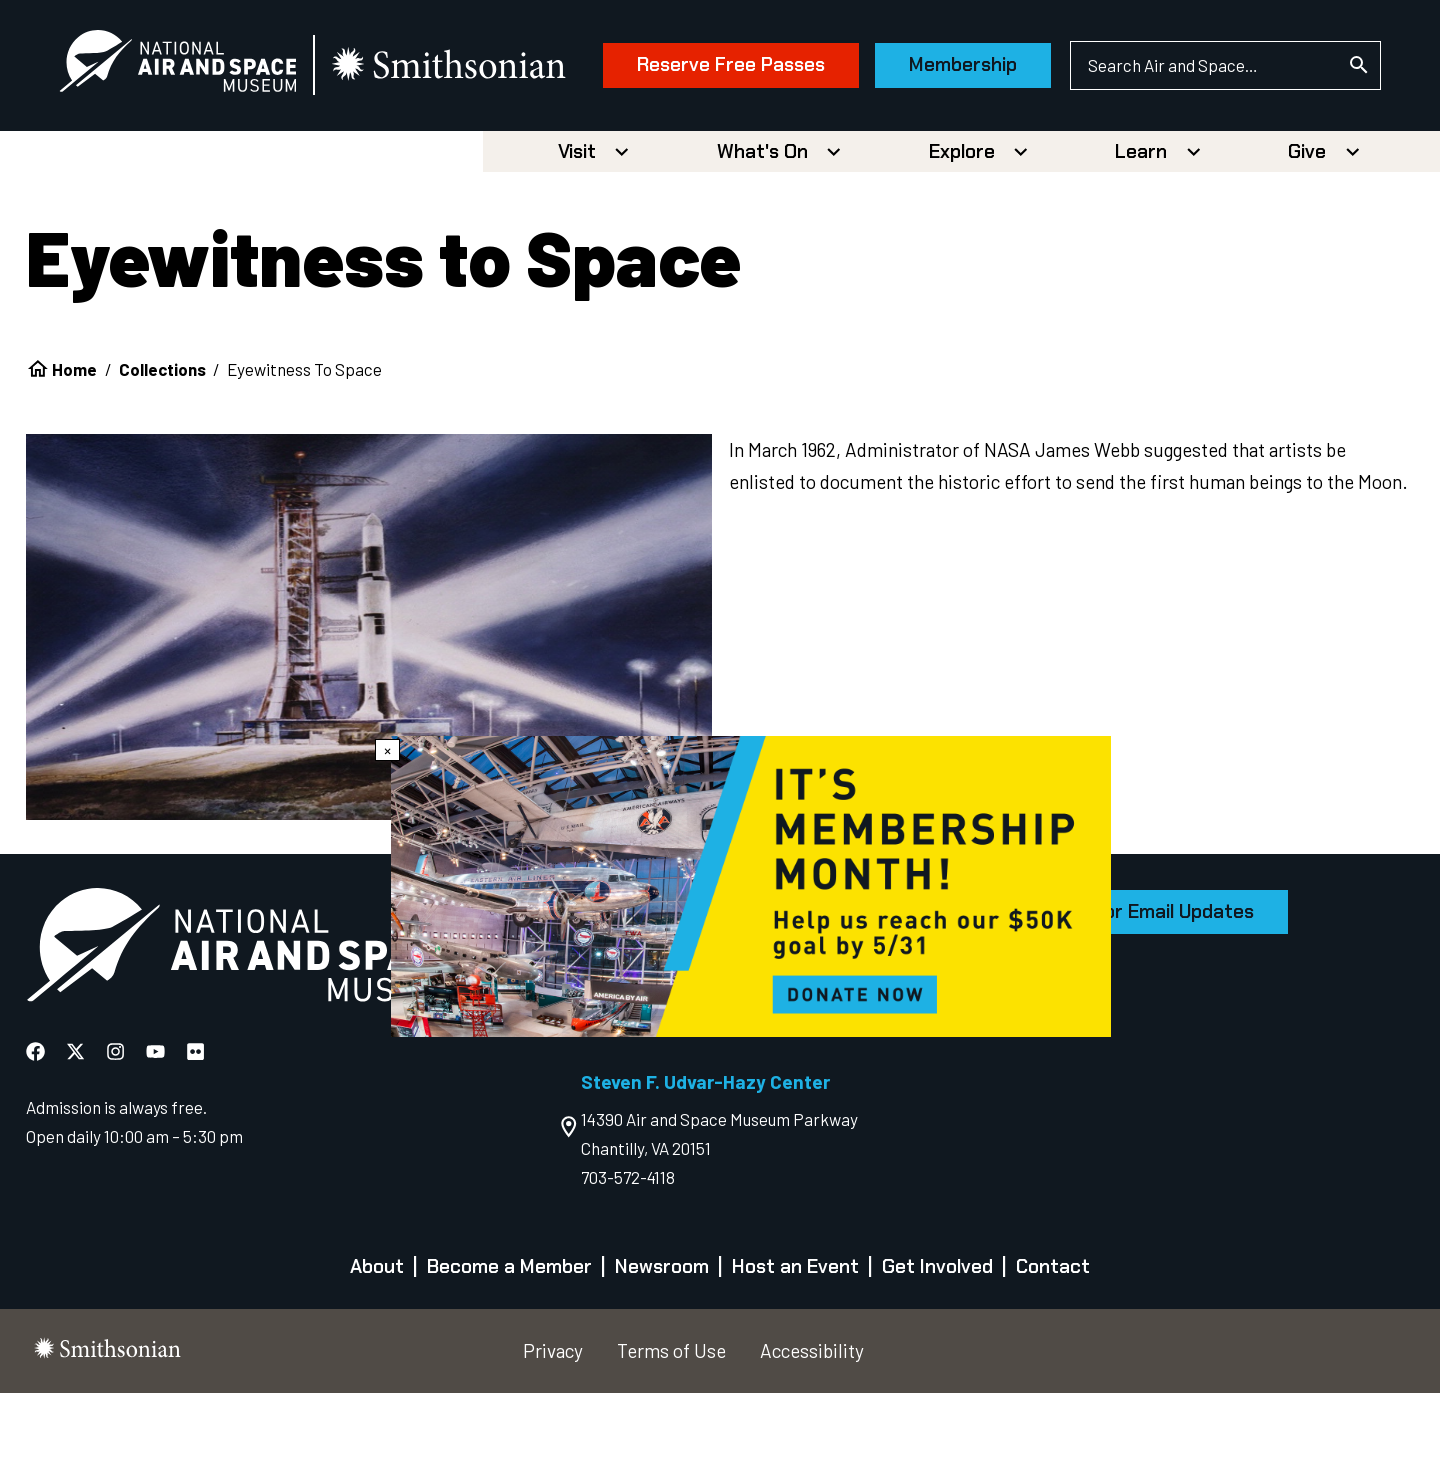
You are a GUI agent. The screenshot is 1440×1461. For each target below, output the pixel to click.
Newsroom (662, 1335)
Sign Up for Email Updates (1139, 979)
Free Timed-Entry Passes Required (718, 1095)
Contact (1053, 1335)
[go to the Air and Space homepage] (243, 1017)
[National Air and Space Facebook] (37, 1119)
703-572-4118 (628, 1245)
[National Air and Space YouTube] (157, 1119)
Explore (962, 219)
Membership (954, 157)
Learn (1141, 219)
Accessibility (812, 1418)
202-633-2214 (631, 1066)
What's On (762, 219)
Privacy (553, 1418)
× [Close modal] (387, 750)
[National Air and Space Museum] (186, 66)
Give (1307, 219)
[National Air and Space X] (77, 1119)
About (377, 1335)
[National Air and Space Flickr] (195, 1119)
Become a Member (509, 1335)
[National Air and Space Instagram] (117, 1119)
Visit (577, 219)
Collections (162, 437)
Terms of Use (671, 1418)
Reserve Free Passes (722, 157)
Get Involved (937, 1335)
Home (74, 437)
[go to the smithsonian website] (459, 66)
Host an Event (795, 1335)
